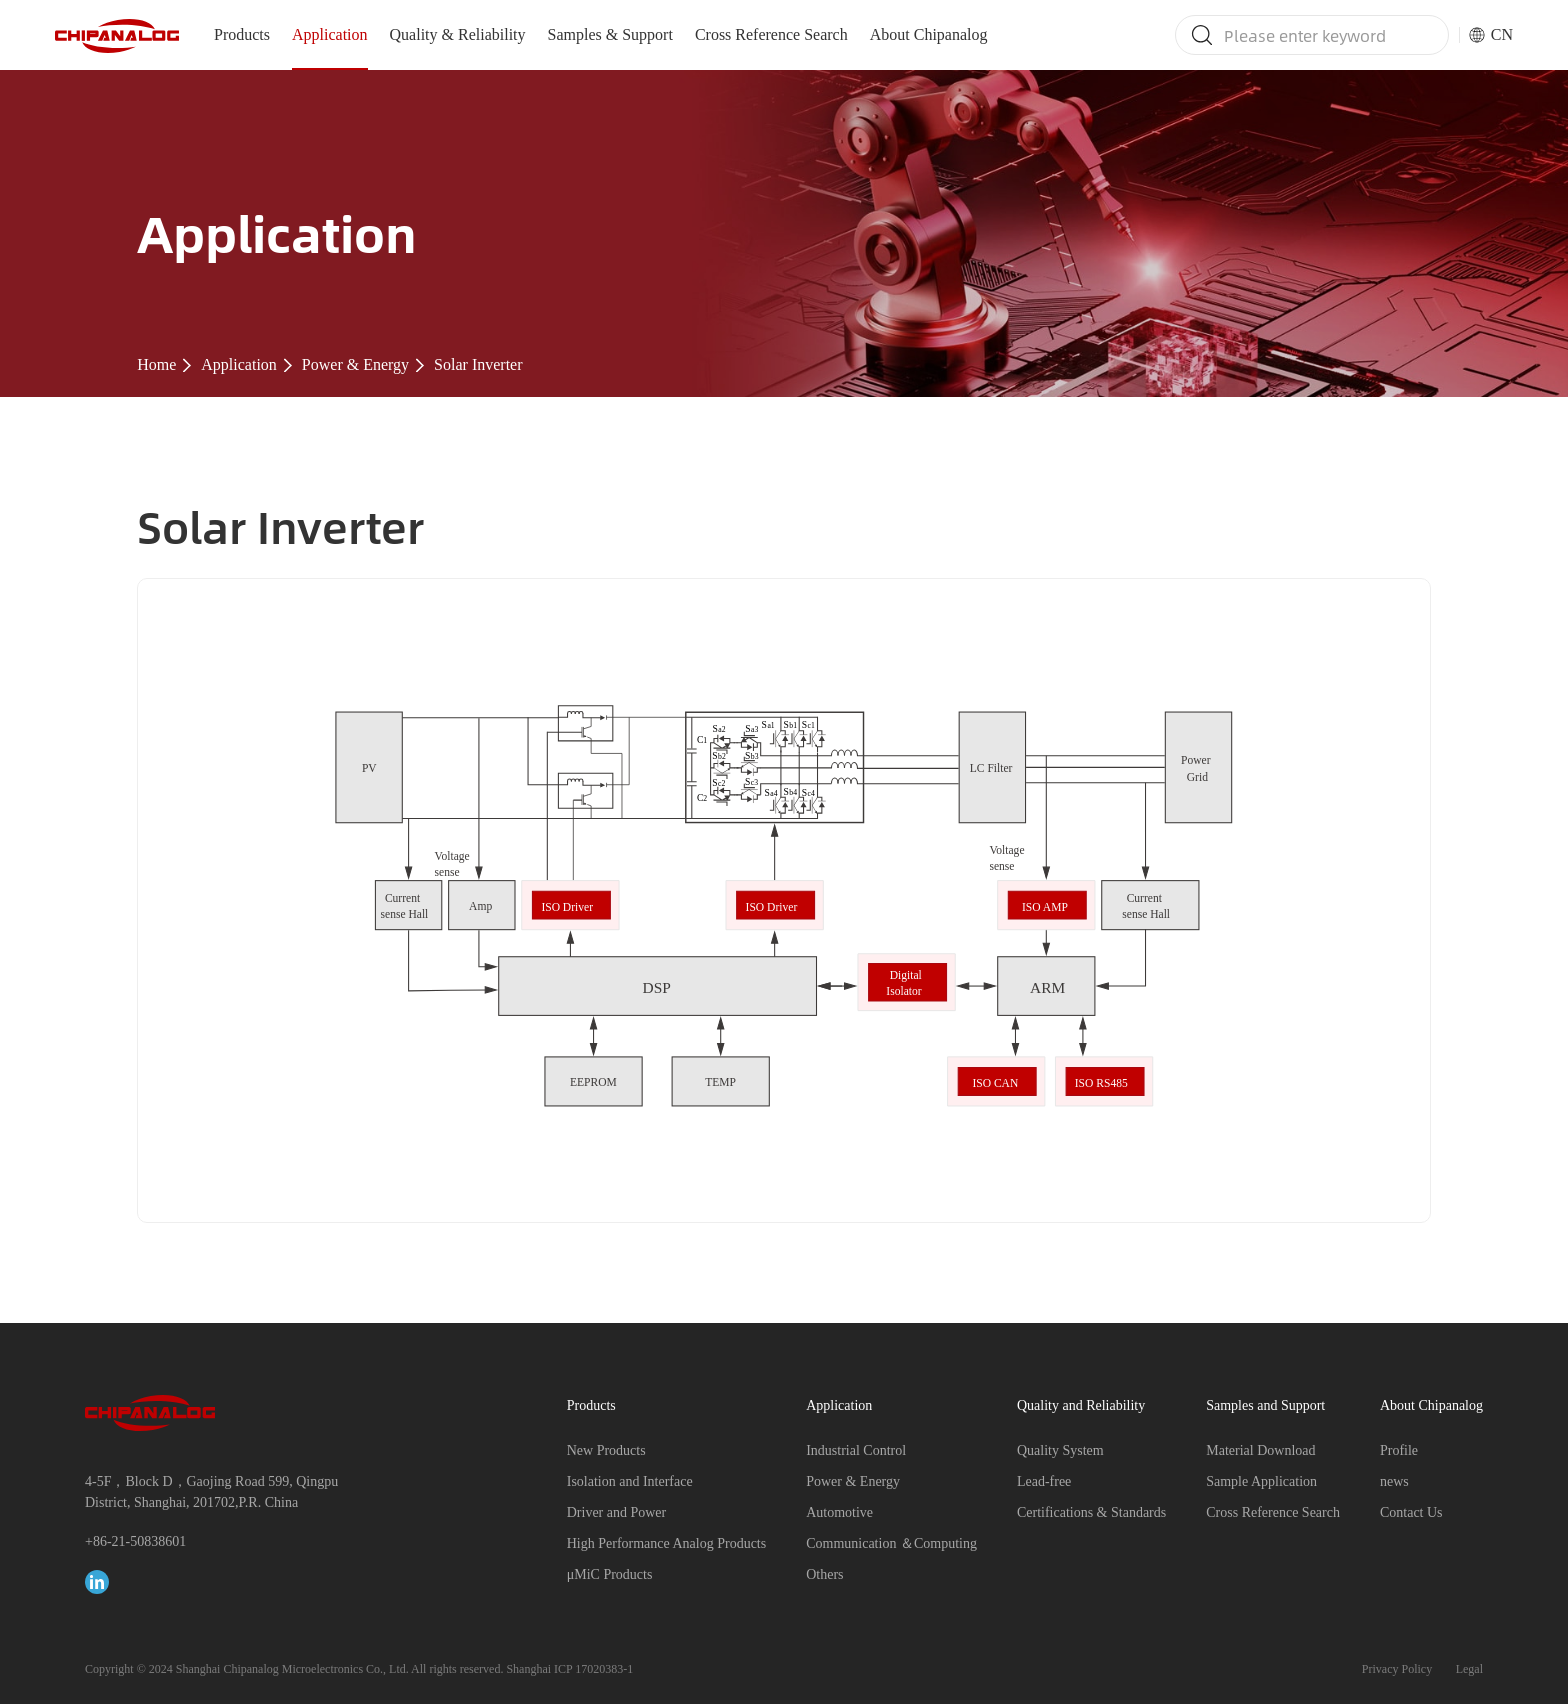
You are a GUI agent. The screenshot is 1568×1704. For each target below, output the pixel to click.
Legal (1469, 1669)
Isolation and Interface (630, 1481)
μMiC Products (610, 1574)
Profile (1399, 1450)
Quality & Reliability (458, 34)
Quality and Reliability (1081, 1405)
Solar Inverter (478, 364)
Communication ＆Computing (891, 1543)
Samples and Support (1265, 1405)
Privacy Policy (1397, 1669)
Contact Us (1411, 1512)
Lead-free (1044, 1481)
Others (824, 1574)
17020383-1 (604, 1669)
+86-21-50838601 (135, 1541)
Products (242, 34)
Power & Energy (355, 364)
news (1394, 1481)
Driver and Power (617, 1512)
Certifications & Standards (1091, 1512)
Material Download (1260, 1450)
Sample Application (1261, 1481)
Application (330, 34)
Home (156, 364)
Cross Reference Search (771, 34)
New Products (606, 1450)
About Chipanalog (929, 34)
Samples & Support (610, 34)
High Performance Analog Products (666, 1543)
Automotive (839, 1512)
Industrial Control (856, 1450)
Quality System (1060, 1450)
